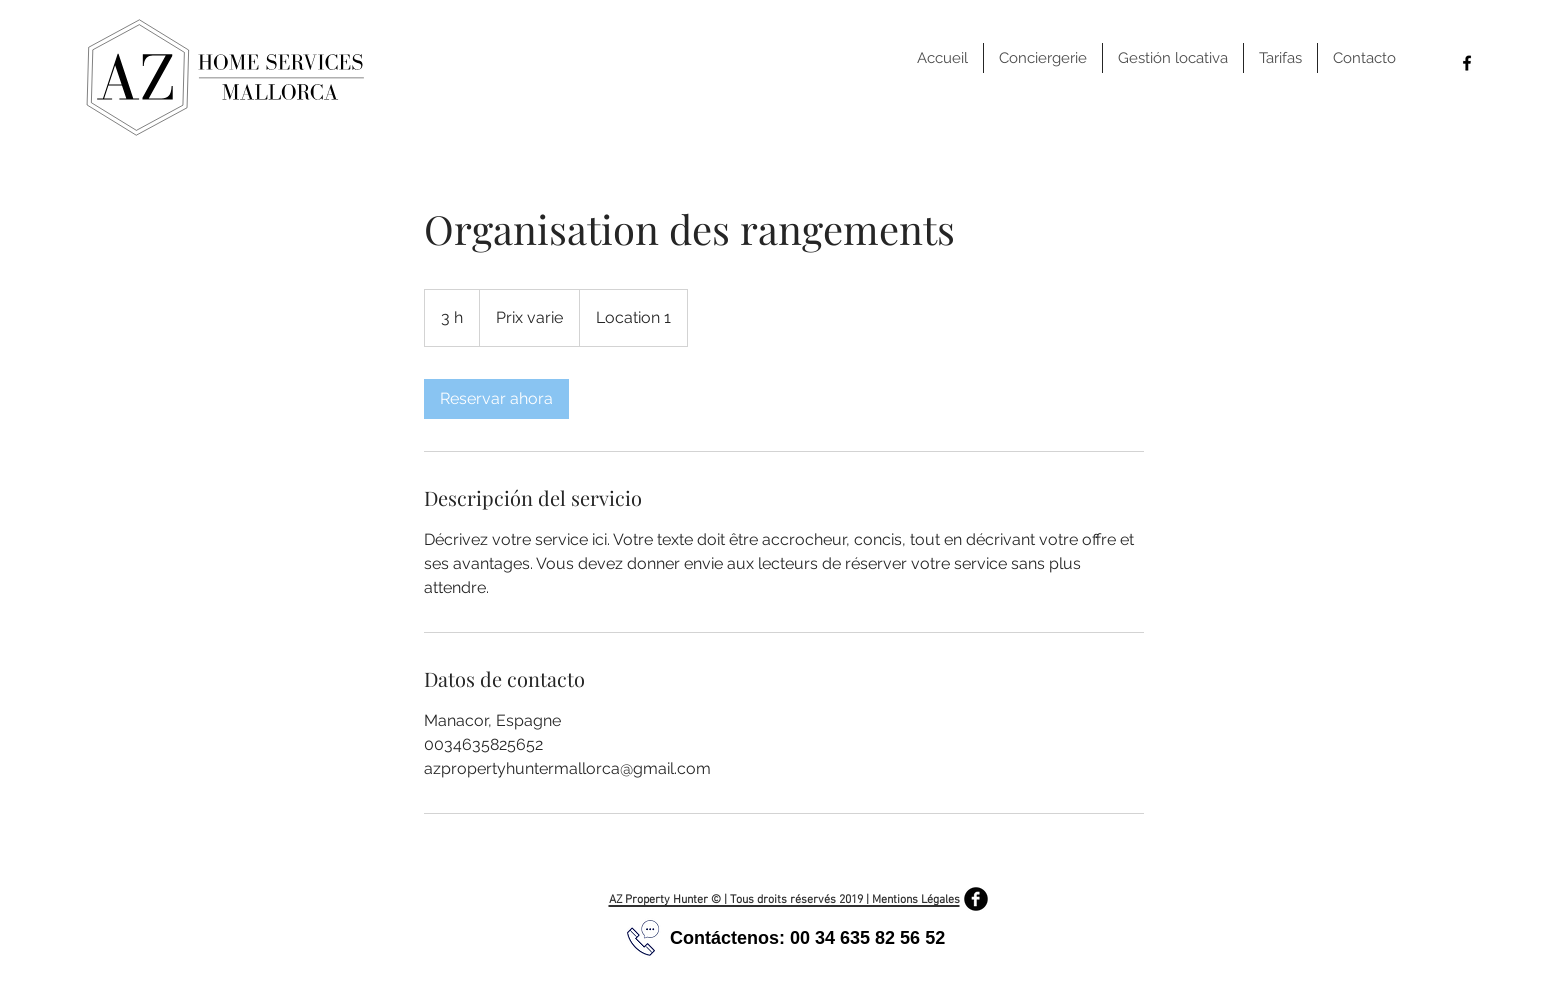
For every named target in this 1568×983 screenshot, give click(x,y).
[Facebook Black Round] (976, 899)
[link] (496, 399)
